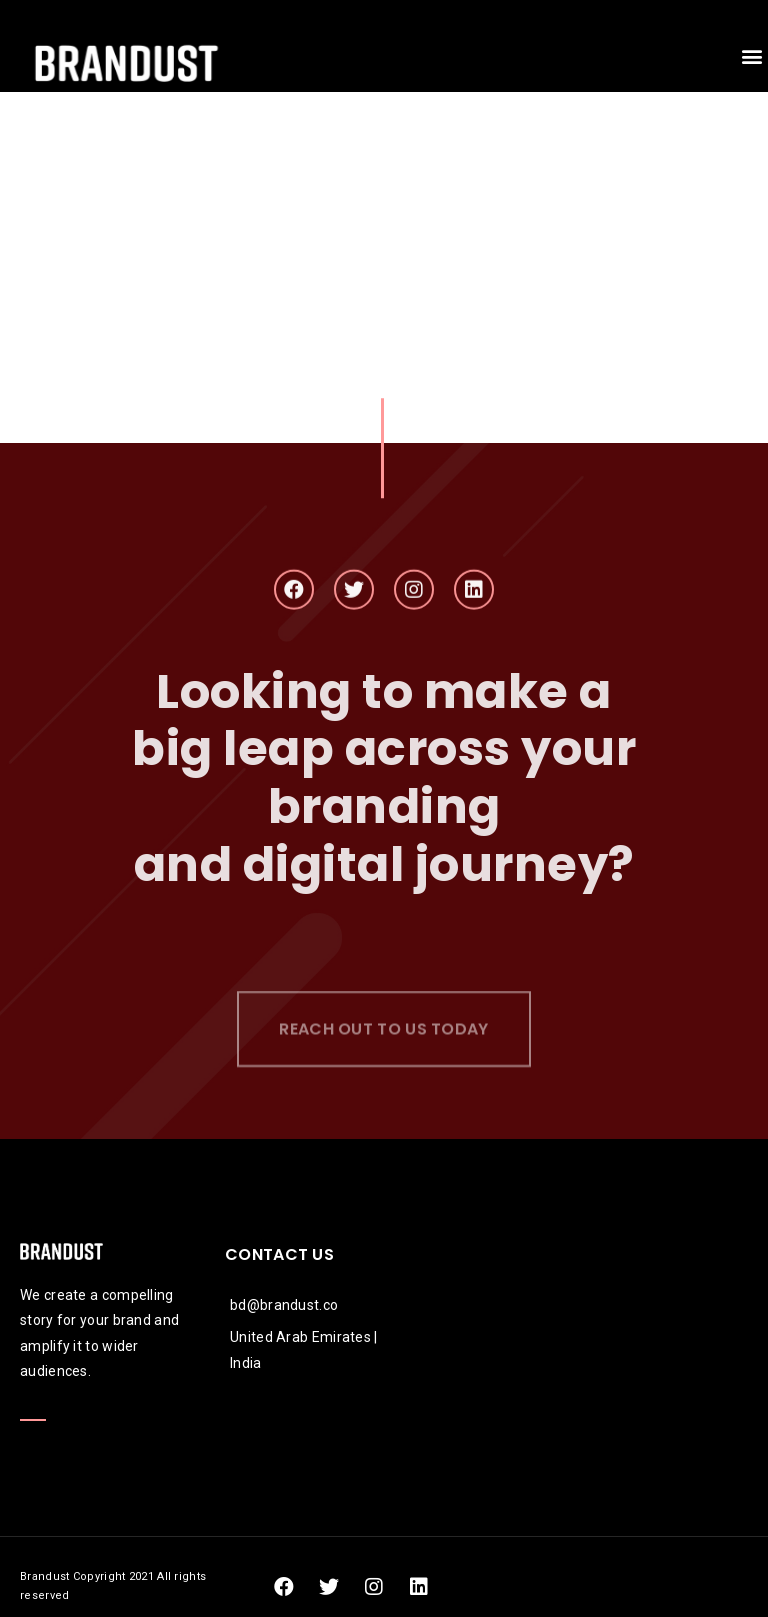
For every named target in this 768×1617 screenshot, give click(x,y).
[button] (751, 56)
